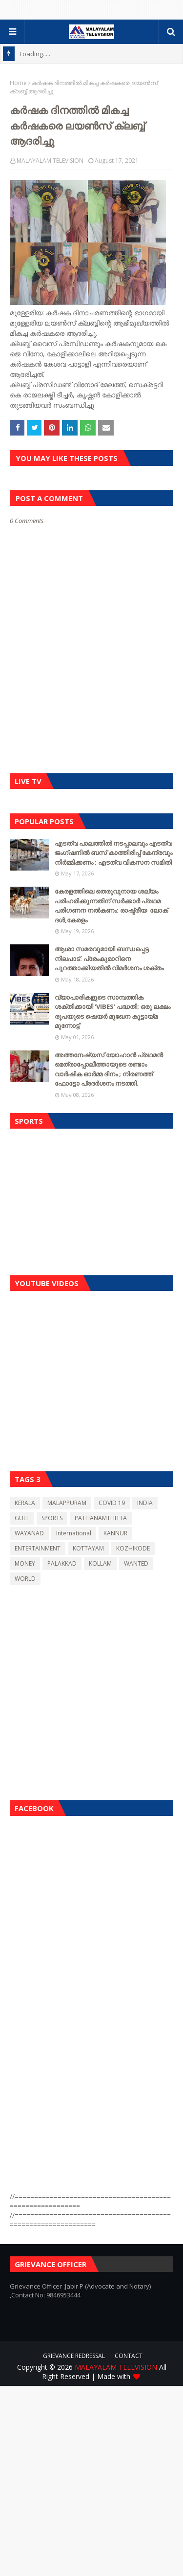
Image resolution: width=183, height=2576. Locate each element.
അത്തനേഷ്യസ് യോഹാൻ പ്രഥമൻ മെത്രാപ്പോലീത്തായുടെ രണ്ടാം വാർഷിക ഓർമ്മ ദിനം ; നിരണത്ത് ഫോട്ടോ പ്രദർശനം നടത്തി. (109, 1069)
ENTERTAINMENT (38, 1548)
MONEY (25, 1563)
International (73, 1533)
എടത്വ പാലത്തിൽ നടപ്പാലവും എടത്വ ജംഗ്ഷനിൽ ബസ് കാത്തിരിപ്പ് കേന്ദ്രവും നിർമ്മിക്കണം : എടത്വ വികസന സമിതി (114, 853)
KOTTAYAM (88, 1548)
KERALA (25, 1503)
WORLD (25, 1578)
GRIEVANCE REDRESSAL (74, 2356)
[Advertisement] (91, 1199)
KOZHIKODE (133, 1548)
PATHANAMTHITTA (101, 1518)
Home (18, 83)
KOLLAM (100, 1563)
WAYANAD (29, 1533)
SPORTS (51, 1518)
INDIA (145, 1503)
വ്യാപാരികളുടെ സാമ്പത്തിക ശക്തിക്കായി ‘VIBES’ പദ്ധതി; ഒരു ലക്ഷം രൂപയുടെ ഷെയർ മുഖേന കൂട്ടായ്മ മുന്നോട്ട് (112, 1011)
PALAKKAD (62, 1563)
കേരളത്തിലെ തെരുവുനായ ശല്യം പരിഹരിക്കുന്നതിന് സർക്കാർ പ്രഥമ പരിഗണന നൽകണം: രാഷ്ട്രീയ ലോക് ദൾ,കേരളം (112, 905)
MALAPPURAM (66, 1503)
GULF (22, 1518)
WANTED (136, 1563)
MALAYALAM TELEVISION (50, 160)
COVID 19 (112, 1503)
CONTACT (128, 2356)
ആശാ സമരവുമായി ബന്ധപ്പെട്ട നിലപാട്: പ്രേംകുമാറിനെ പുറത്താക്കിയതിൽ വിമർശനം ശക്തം (109, 958)
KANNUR (115, 1533)
